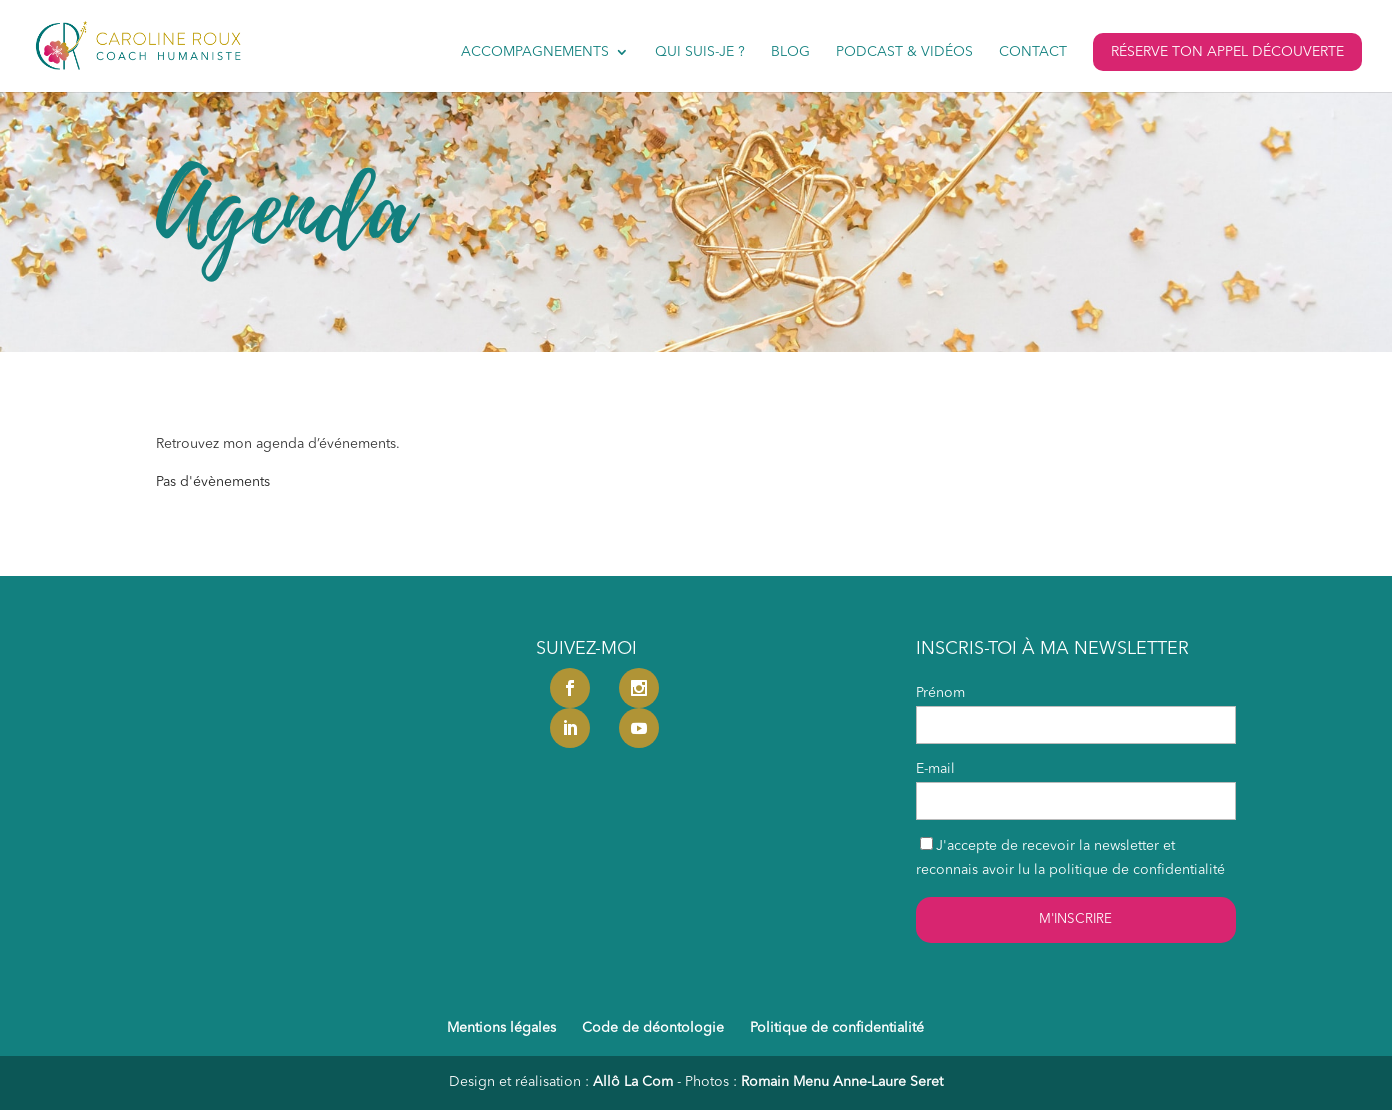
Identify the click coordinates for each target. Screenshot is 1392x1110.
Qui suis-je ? (700, 52)
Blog (790, 52)
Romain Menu (785, 1082)
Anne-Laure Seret (888, 1082)
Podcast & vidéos (904, 52)
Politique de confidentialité (837, 1028)
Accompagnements (535, 52)
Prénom (940, 693)
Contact (1033, 52)
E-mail (935, 769)
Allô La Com (633, 1082)
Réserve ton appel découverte (1227, 52)
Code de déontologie (653, 1028)
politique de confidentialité (1137, 870)
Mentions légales (501, 1028)
